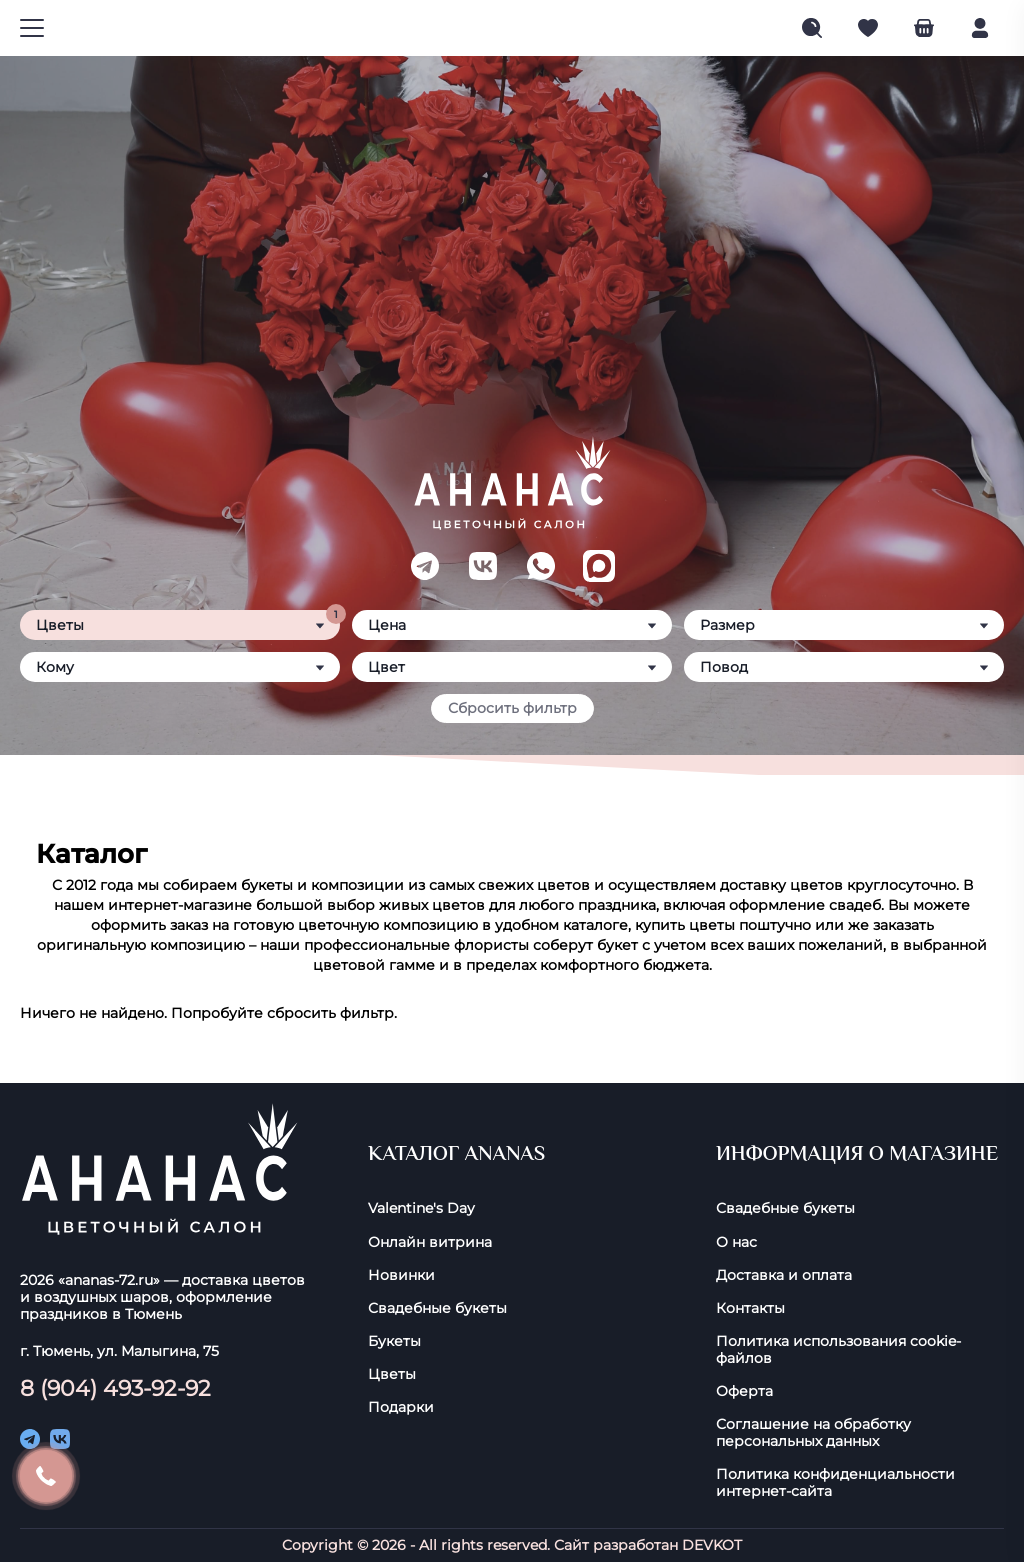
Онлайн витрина (430, 1242)
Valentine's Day (421, 1208)
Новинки (401, 1275)
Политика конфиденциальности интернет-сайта (835, 1483)
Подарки (401, 1407)
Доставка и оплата (784, 1275)
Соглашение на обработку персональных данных (813, 1433)
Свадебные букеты (437, 1308)
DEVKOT (712, 1545)
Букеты (394, 1341)
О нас (736, 1242)
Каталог (91, 854)
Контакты (750, 1308)
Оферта (744, 1391)
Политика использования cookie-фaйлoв (838, 1350)
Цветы (392, 1374)
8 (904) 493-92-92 (115, 1388)
